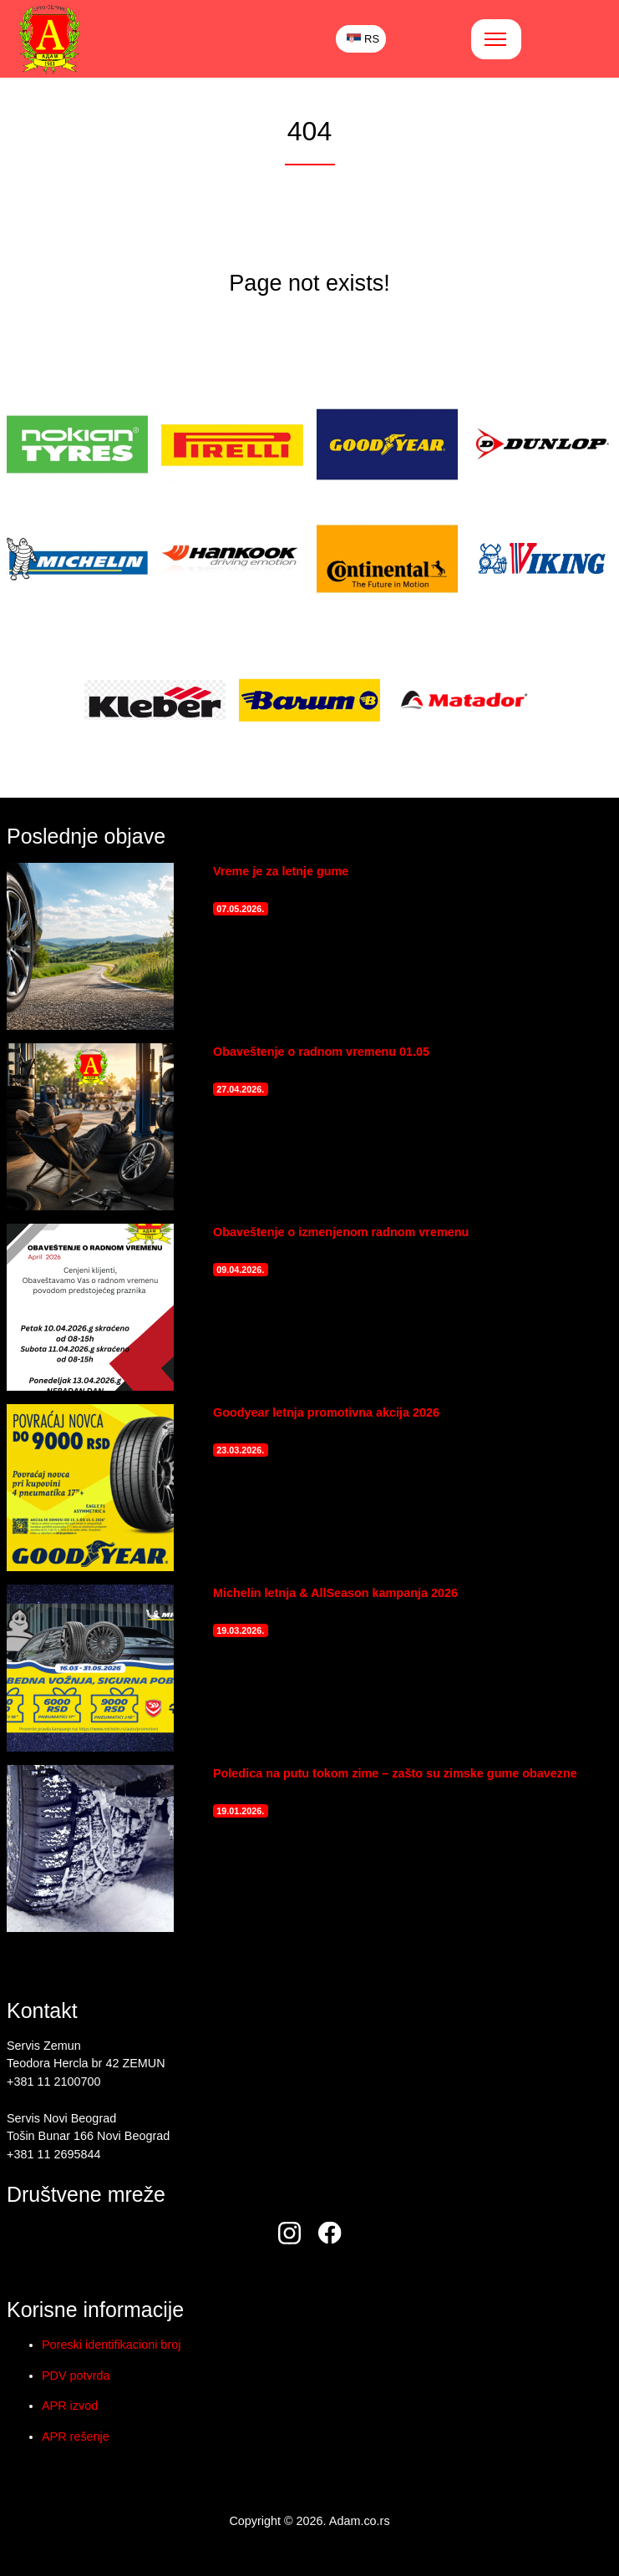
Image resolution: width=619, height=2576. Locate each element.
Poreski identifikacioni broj (111, 2344)
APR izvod (70, 2405)
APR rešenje (75, 2436)
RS (363, 39)
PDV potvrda (76, 2375)
